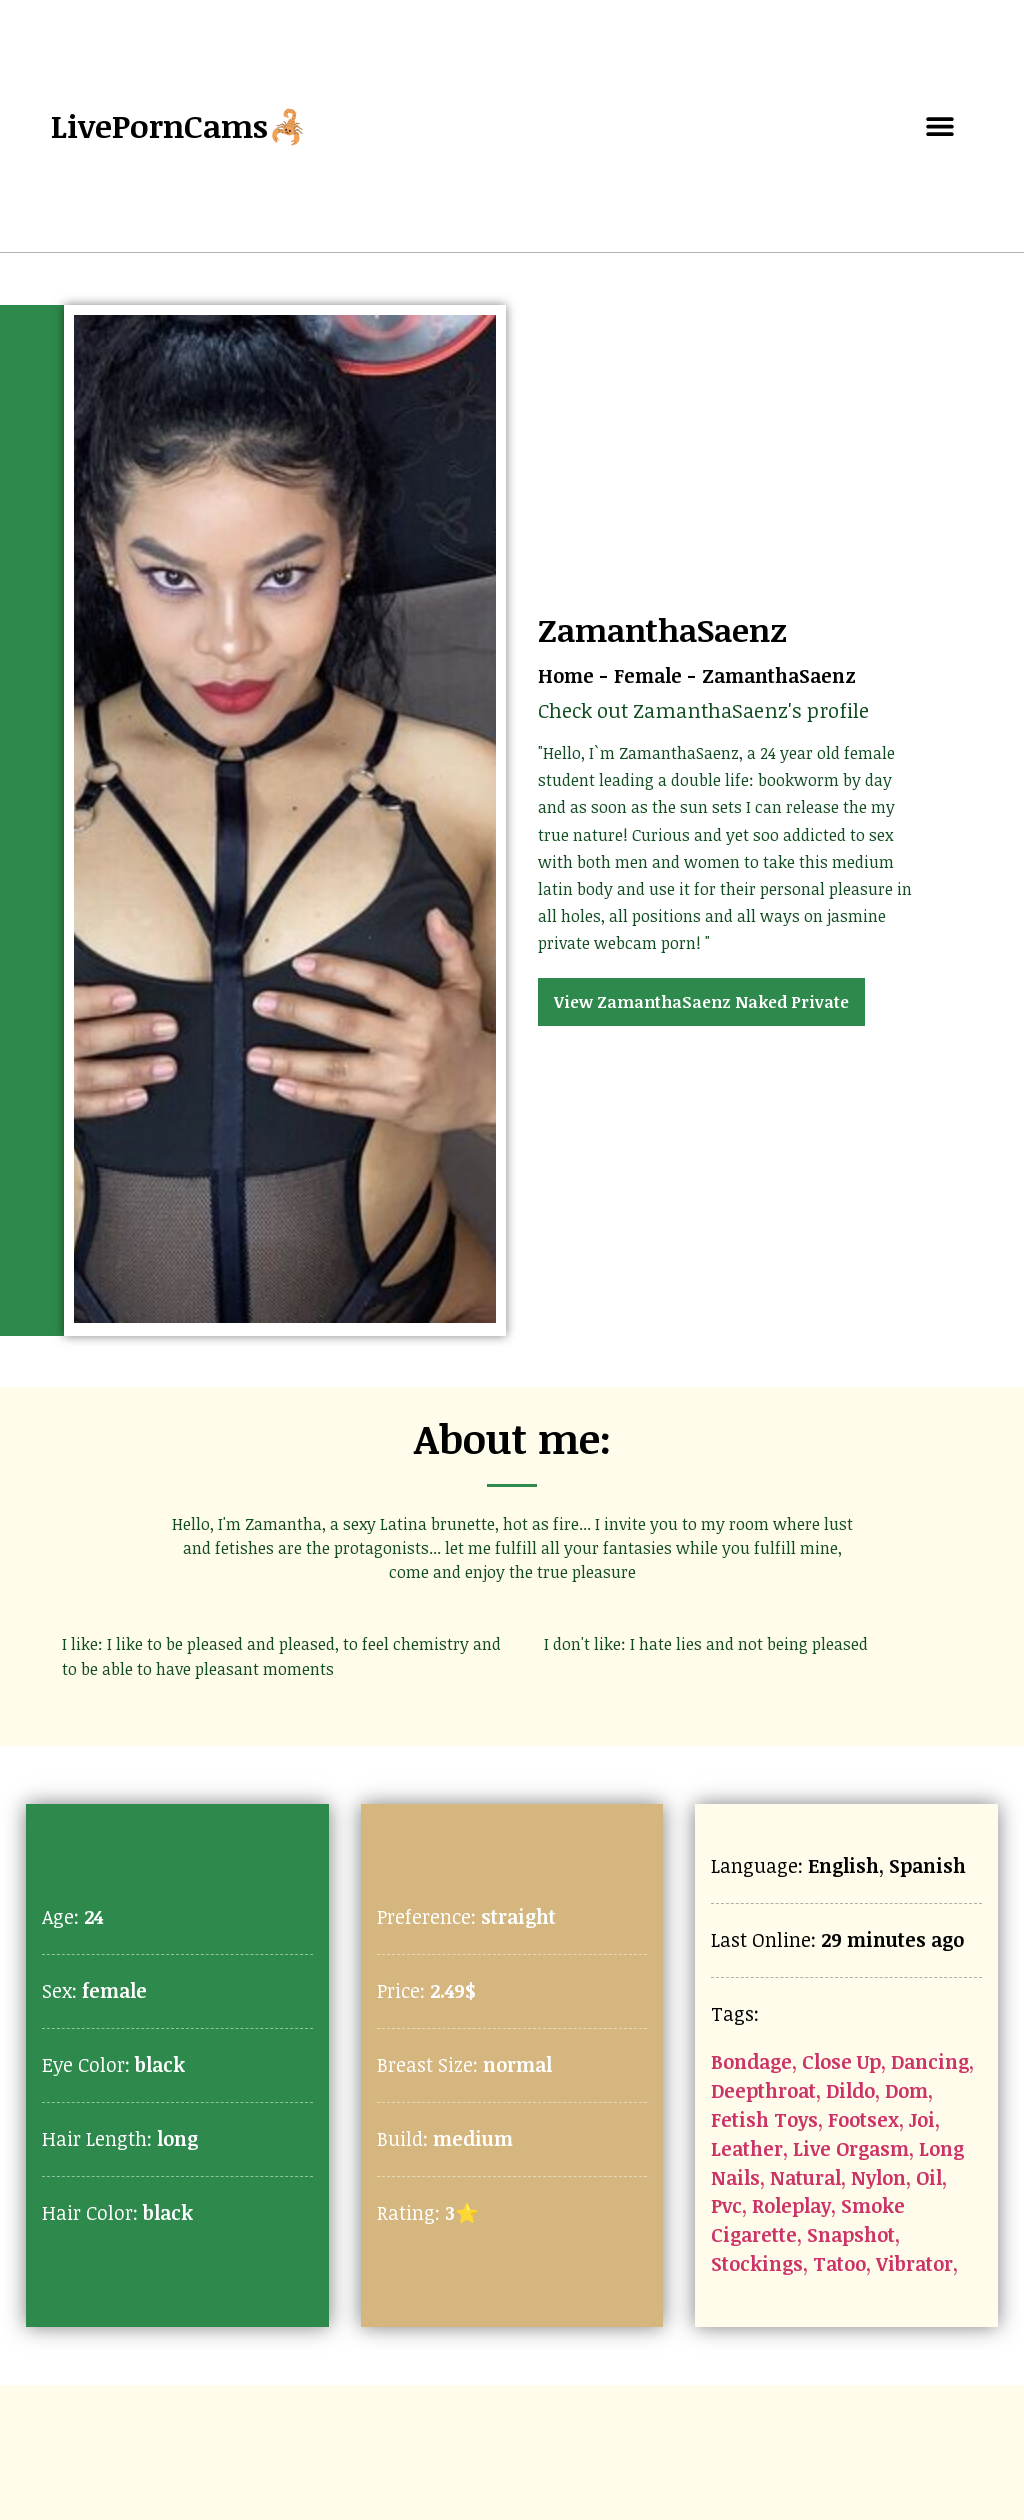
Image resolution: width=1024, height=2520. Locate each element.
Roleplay (791, 2205)
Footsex (863, 2119)
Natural (805, 2177)
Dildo (850, 2090)
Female (648, 675)
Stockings (757, 2263)
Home (566, 675)
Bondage (751, 2061)
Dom (906, 2090)
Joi (922, 2119)
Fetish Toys (764, 2119)
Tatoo (839, 2263)
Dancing (930, 2061)
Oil (929, 2177)
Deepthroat (763, 2090)
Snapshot (851, 2234)
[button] (940, 126)
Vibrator (914, 2263)
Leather (747, 2148)
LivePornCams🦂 (179, 125)
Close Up (841, 2061)
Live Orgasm (851, 2148)
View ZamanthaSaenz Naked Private (701, 1002)
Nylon (878, 2177)
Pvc (726, 2205)
